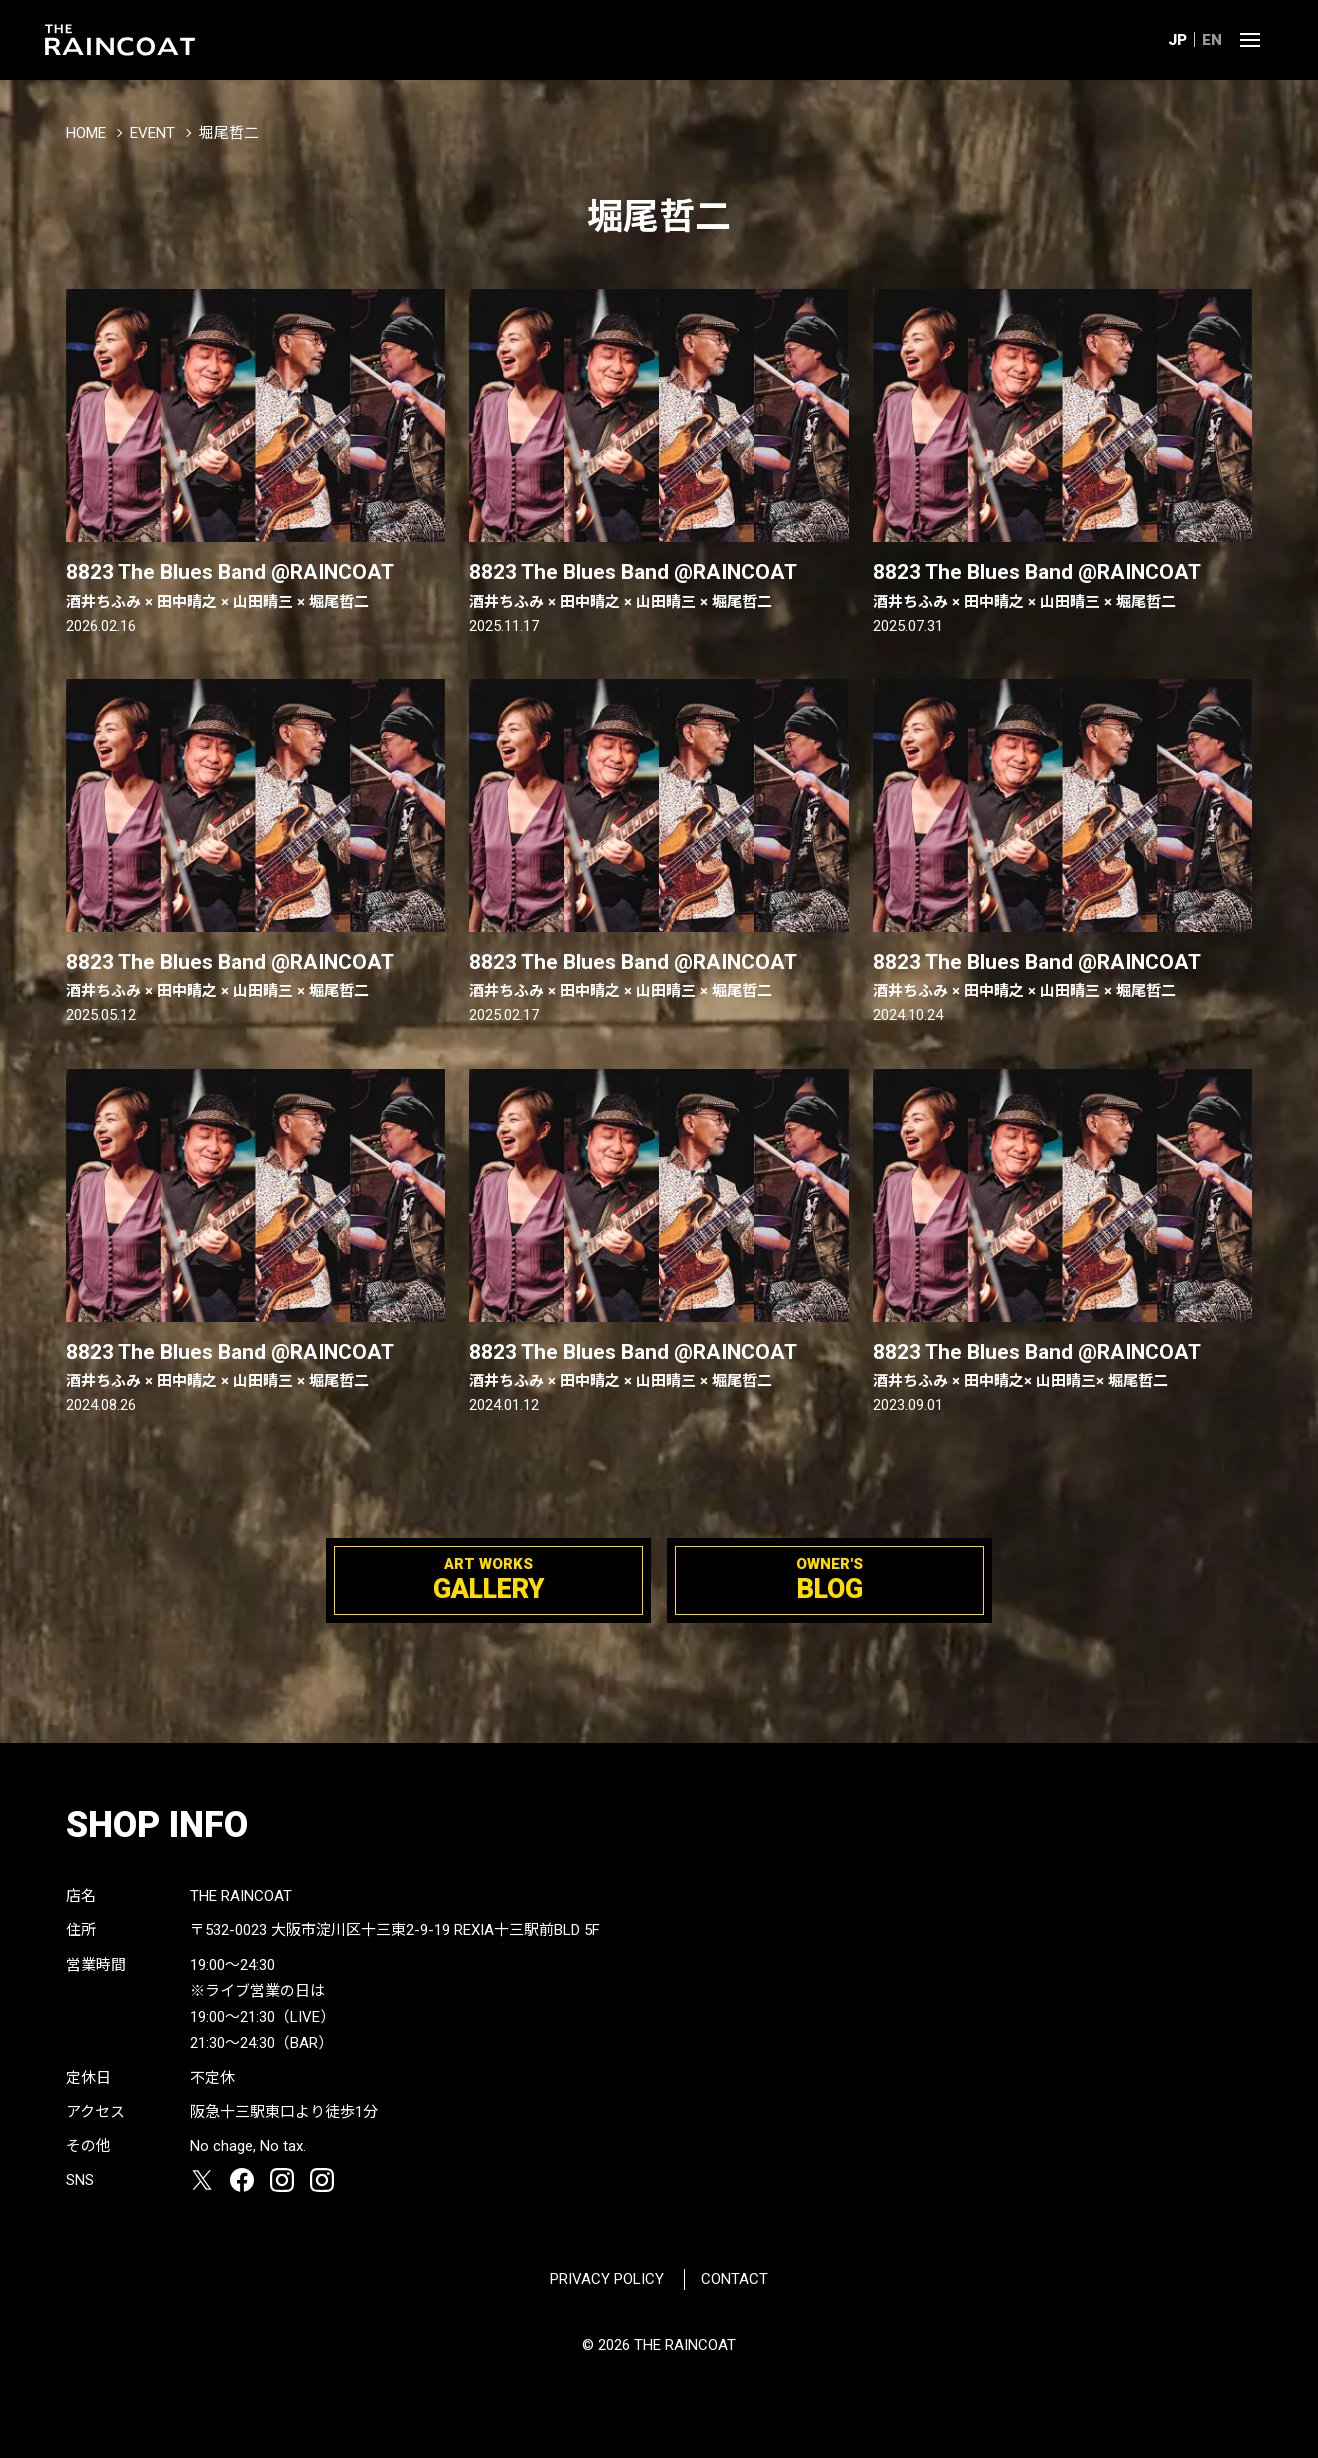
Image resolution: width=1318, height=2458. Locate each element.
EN (1212, 40)
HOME (86, 133)
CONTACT (734, 2279)
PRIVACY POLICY (607, 2279)
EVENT (152, 133)
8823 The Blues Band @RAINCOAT (256, 586)
